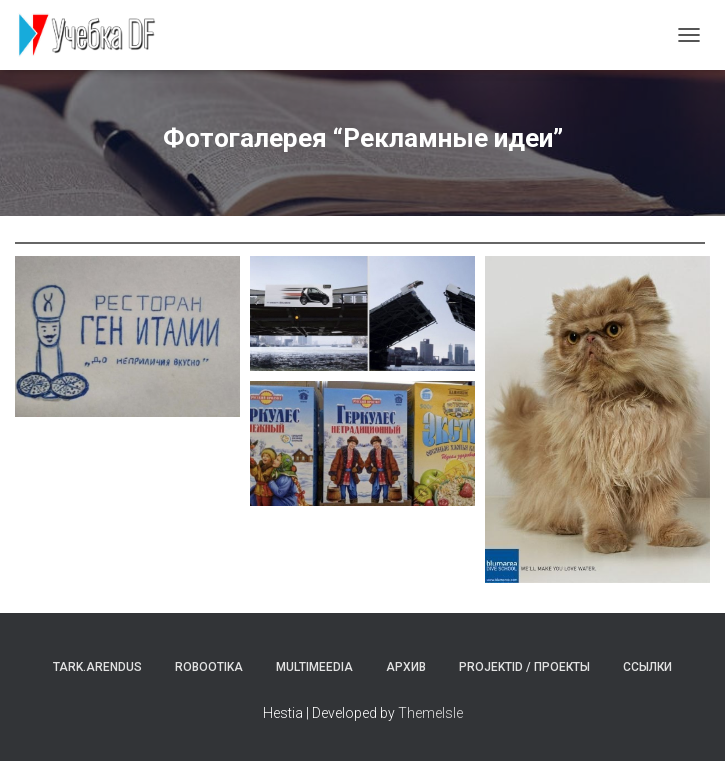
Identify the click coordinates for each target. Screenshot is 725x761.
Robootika (209, 667)
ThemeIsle (430, 713)
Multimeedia (314, 667)
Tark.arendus (97, 667)
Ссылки (647, 667)
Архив (406, 667)
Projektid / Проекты (524, 667)
